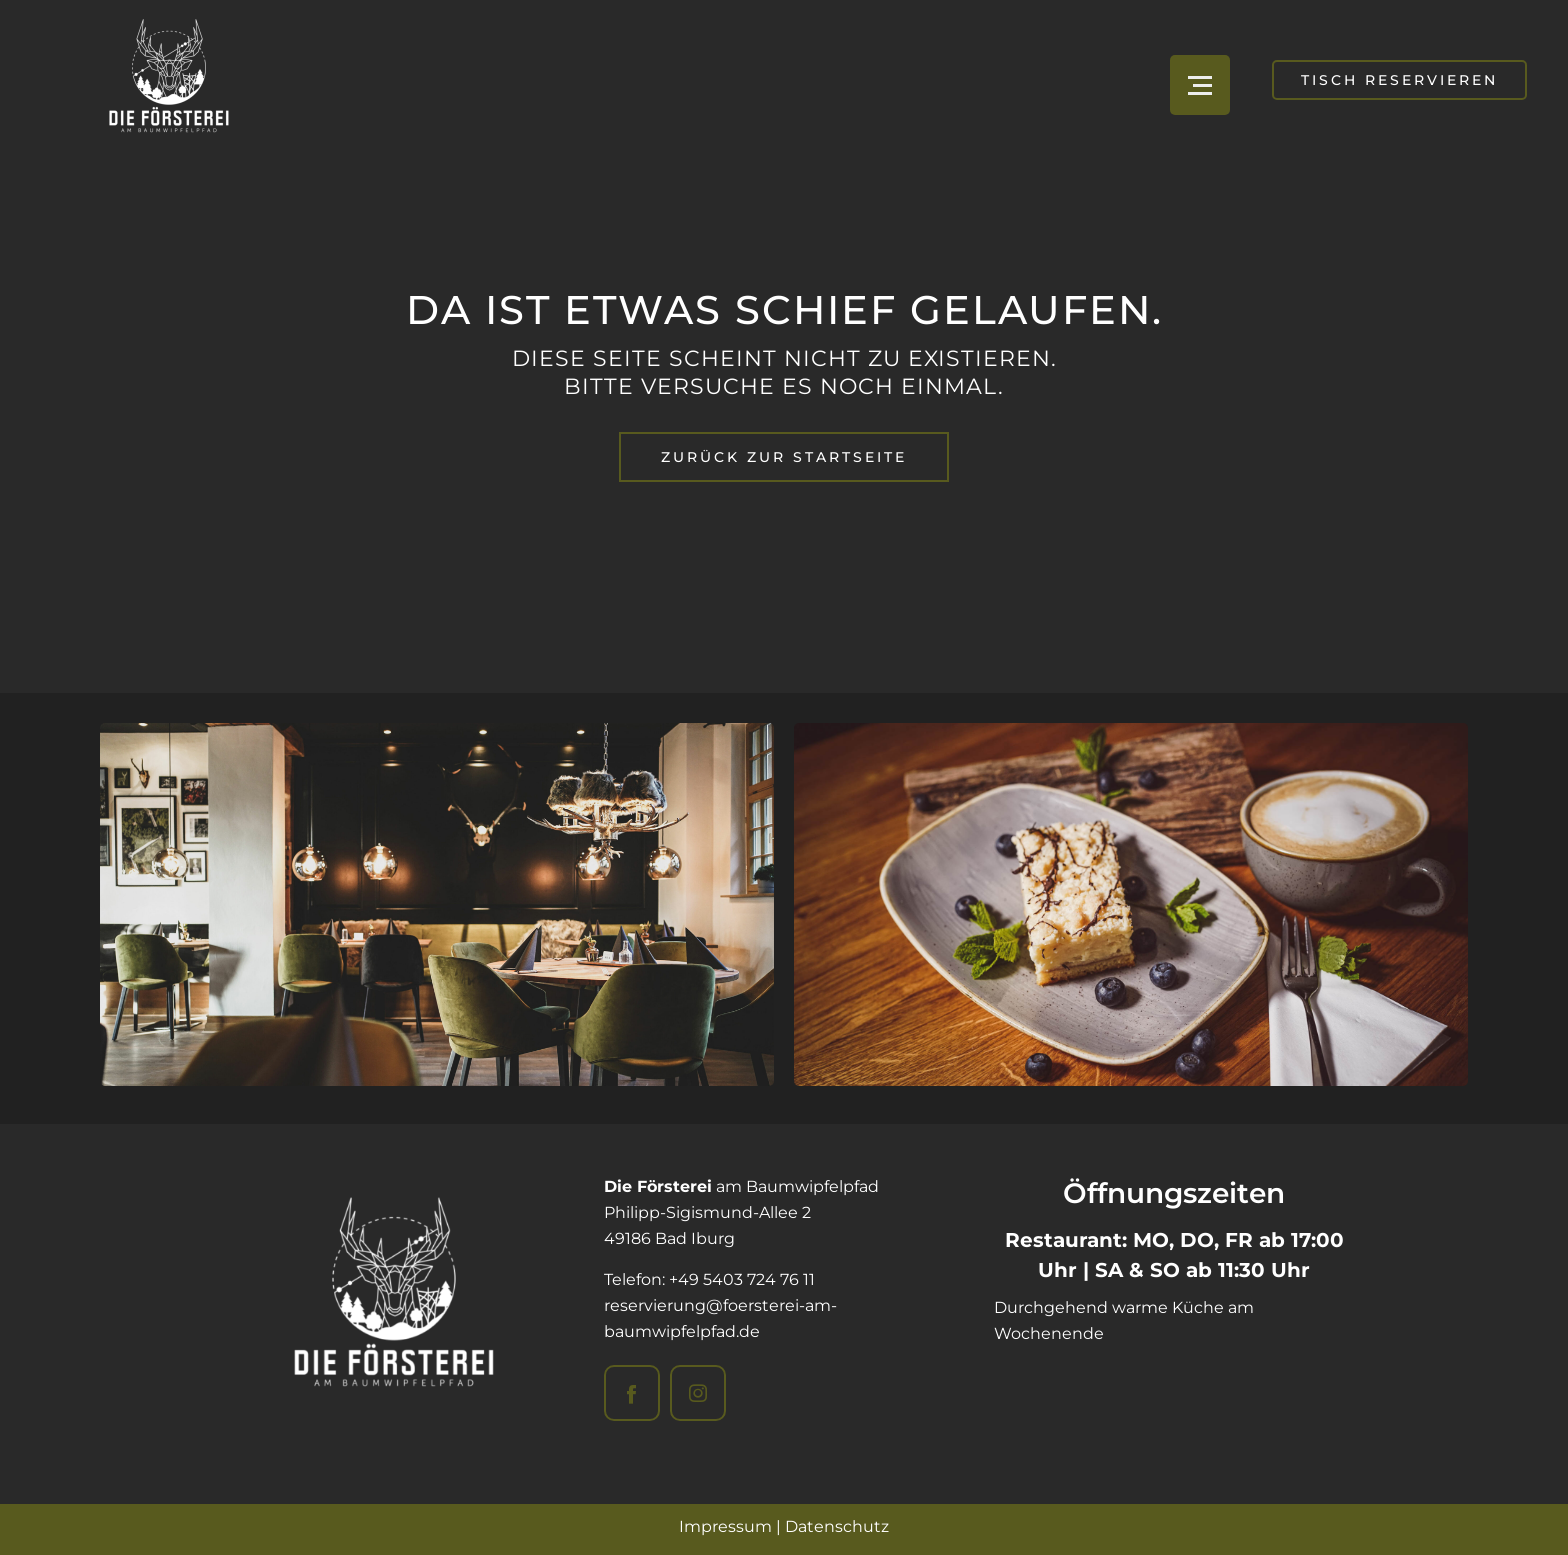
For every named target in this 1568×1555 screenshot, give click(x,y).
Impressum (725, 1526)
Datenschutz (837, 1526)
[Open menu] (1200, 85)
